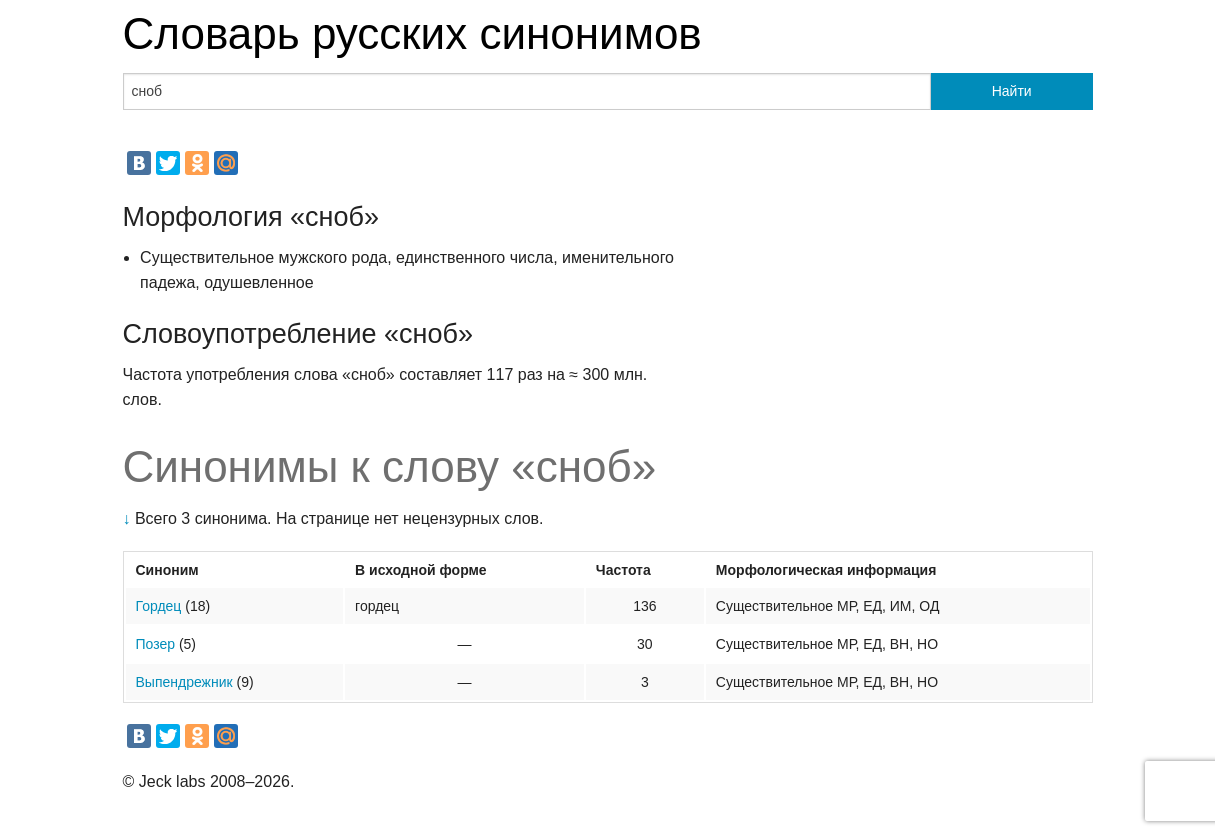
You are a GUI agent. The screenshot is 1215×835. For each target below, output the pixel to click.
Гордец (159, 606)
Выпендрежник (184, 682)
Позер (156, 644)
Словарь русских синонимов (412, 33)
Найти (1012, 91)
